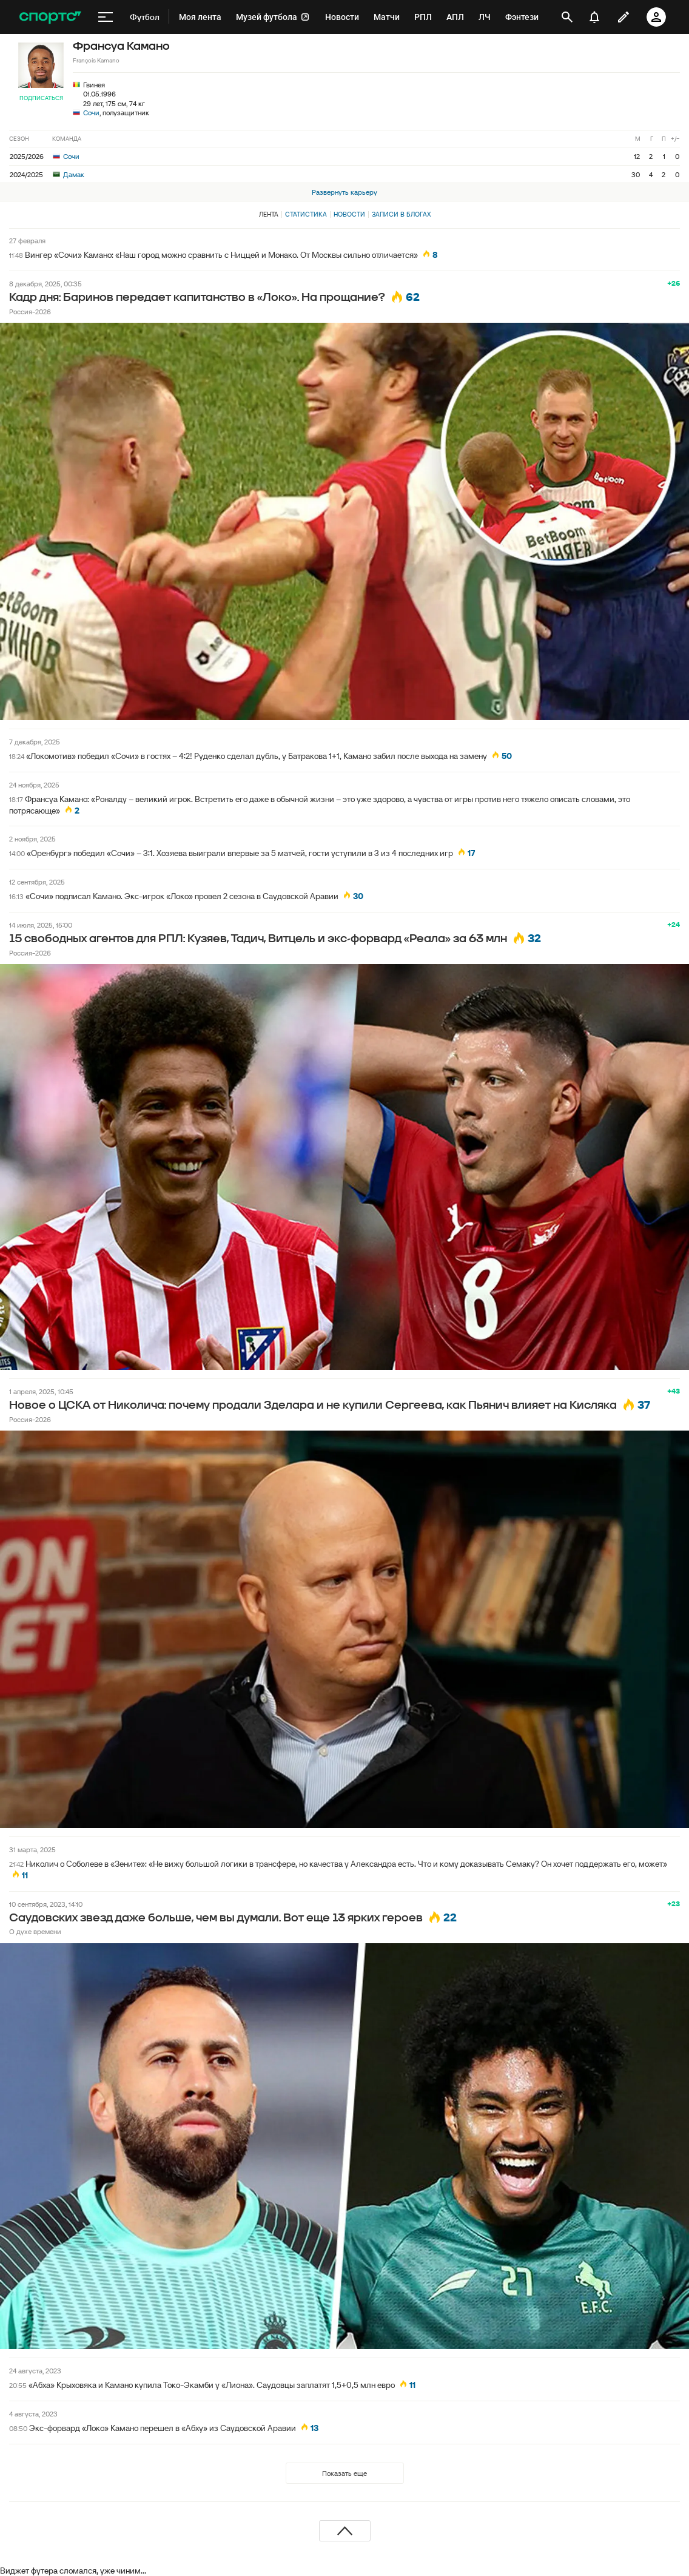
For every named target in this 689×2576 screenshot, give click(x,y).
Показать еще (344, 2473)
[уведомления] (594, 17)
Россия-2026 (30, 311)
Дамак (68, 174)
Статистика (306, 214)
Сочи (91, 112)
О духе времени (35, 1931)
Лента (268, 214)
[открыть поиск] (567, 17)
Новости (349, 214)
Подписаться (41, 98)
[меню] (105, 17)
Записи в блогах (401, 214)
